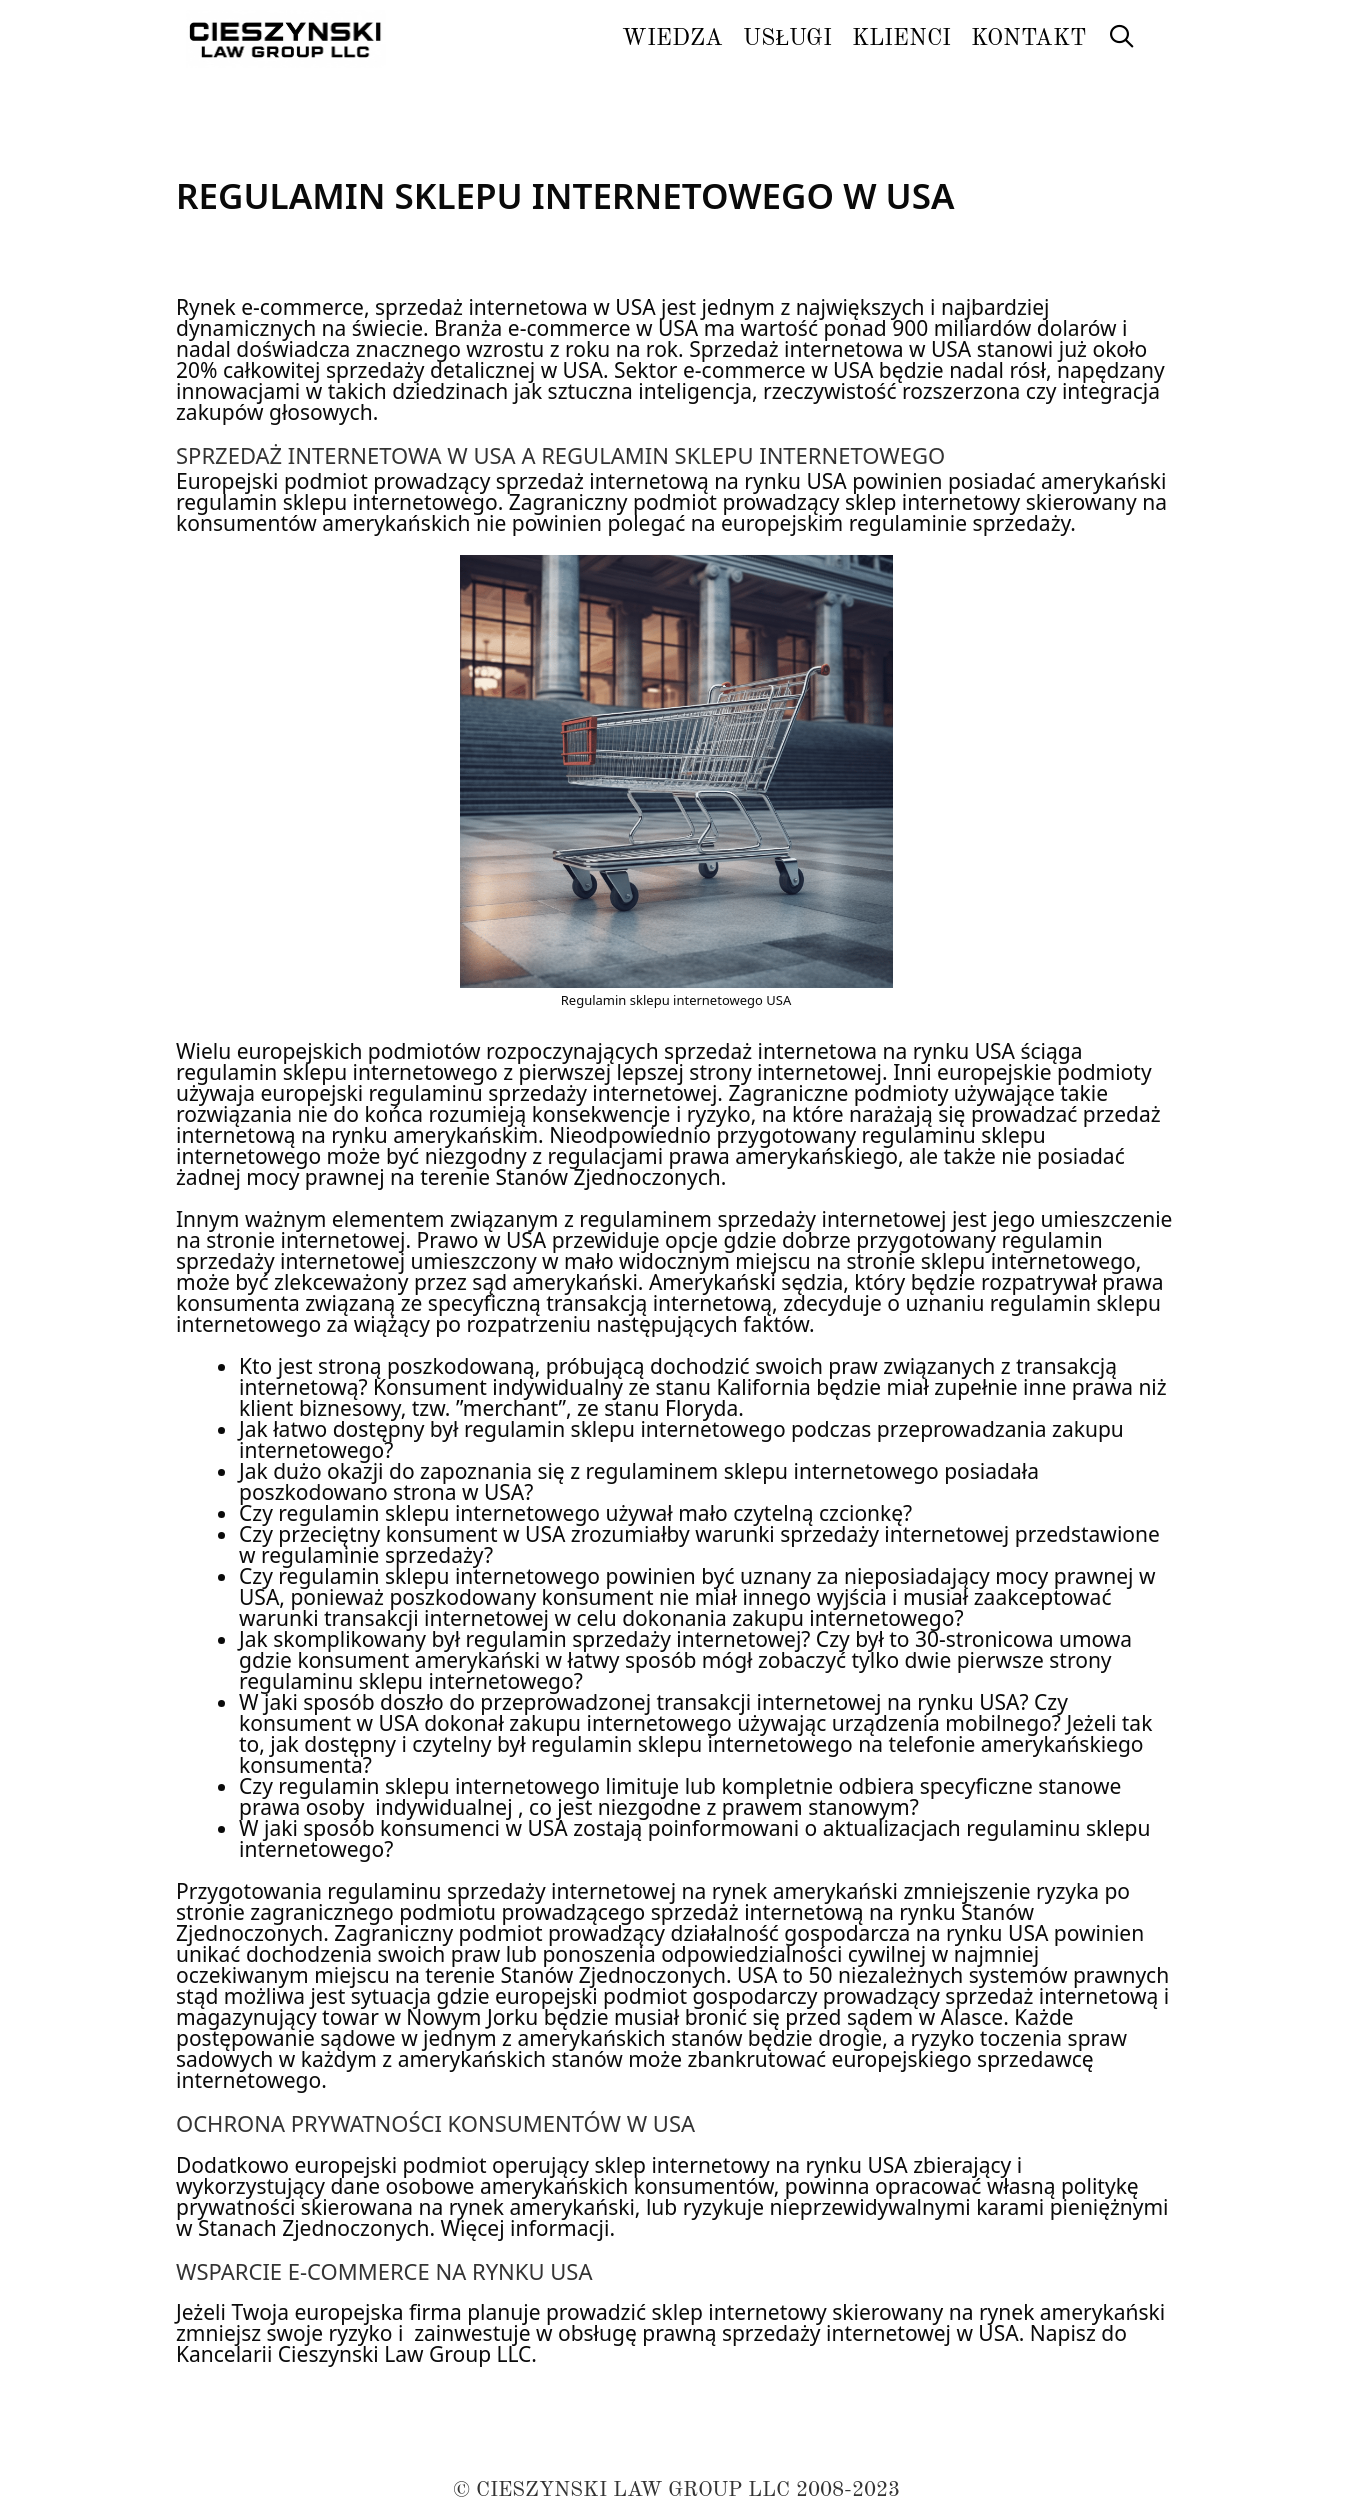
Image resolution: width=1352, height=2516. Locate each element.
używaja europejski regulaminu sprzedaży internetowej (446, 1093)
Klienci (901, 38)
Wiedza (672, 38)
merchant (511, 1408)
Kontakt (1028, 38)
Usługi (787, 38)
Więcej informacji (525, 2228)
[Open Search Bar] (1121, 39)
